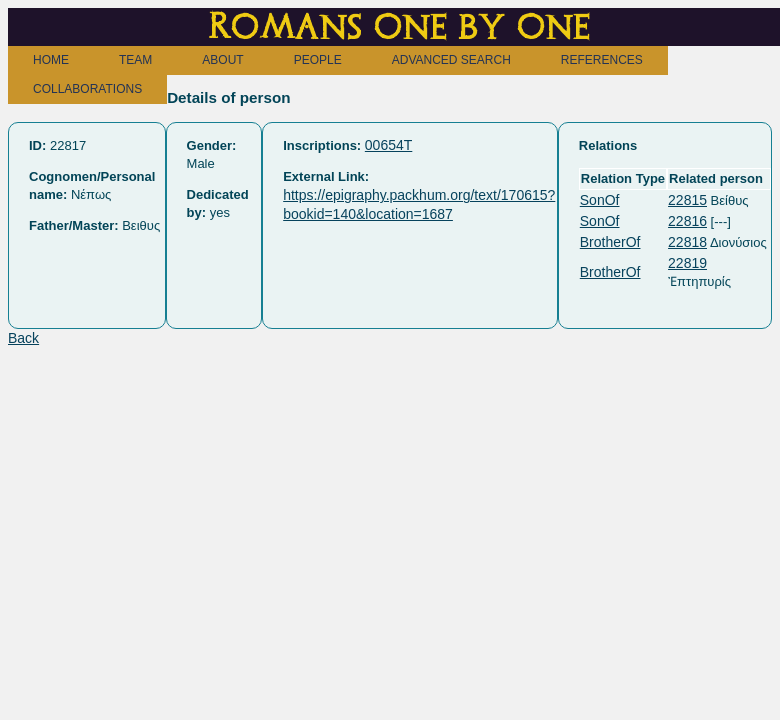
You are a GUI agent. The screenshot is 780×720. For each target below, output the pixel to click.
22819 (687, 263)
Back (23, 338)
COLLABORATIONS (87, 89)
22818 (687, 242)
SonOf (600, 200)
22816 (687, 221)
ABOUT (222, 60)
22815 (687, 200)
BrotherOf (610, 242)
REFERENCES (602, 60)
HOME (51, 60)
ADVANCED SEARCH (451, 60)
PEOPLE (318, 60)
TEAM (135, 60)
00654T (388, 145)
